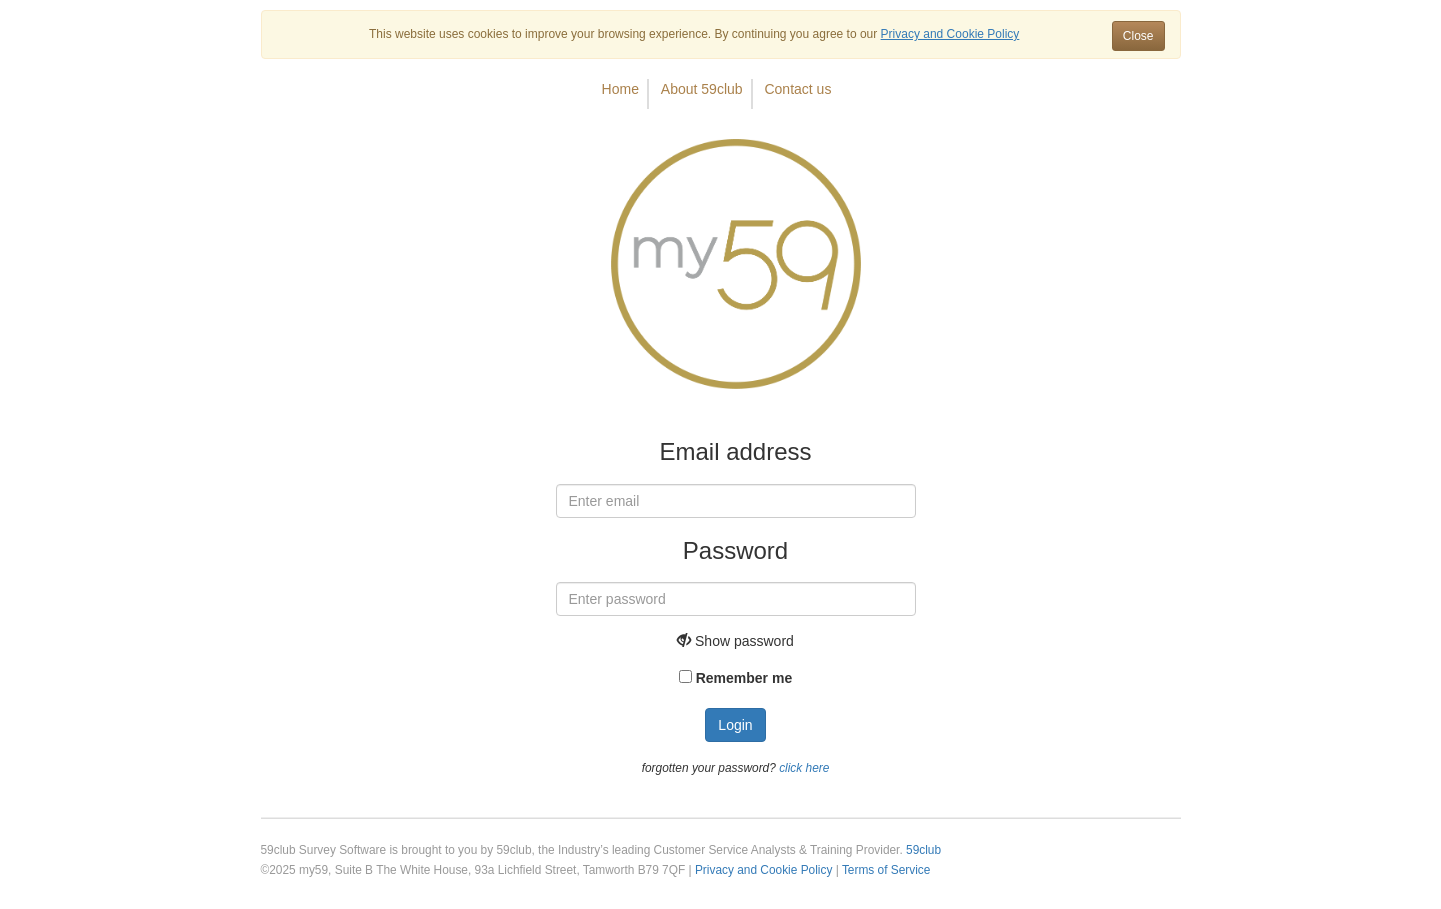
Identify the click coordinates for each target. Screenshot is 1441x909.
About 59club (702, 89)
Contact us (797, 89)
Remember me (744, 678)
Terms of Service (886, 870)
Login (735, 725)
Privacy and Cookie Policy (763, 870)
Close (1138, 36)
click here (804, 768)
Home (620, 89)
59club (923, 850)
